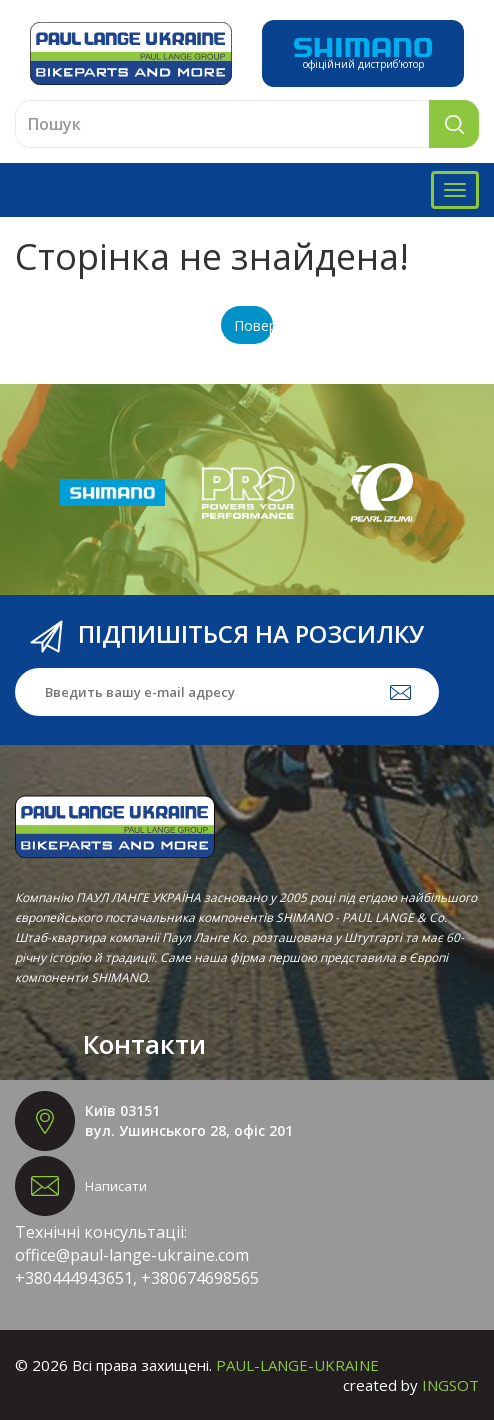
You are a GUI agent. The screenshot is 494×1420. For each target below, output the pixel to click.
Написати (116, 1186)
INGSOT (450, 1385)
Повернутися (253, 325)
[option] (112, 492)
